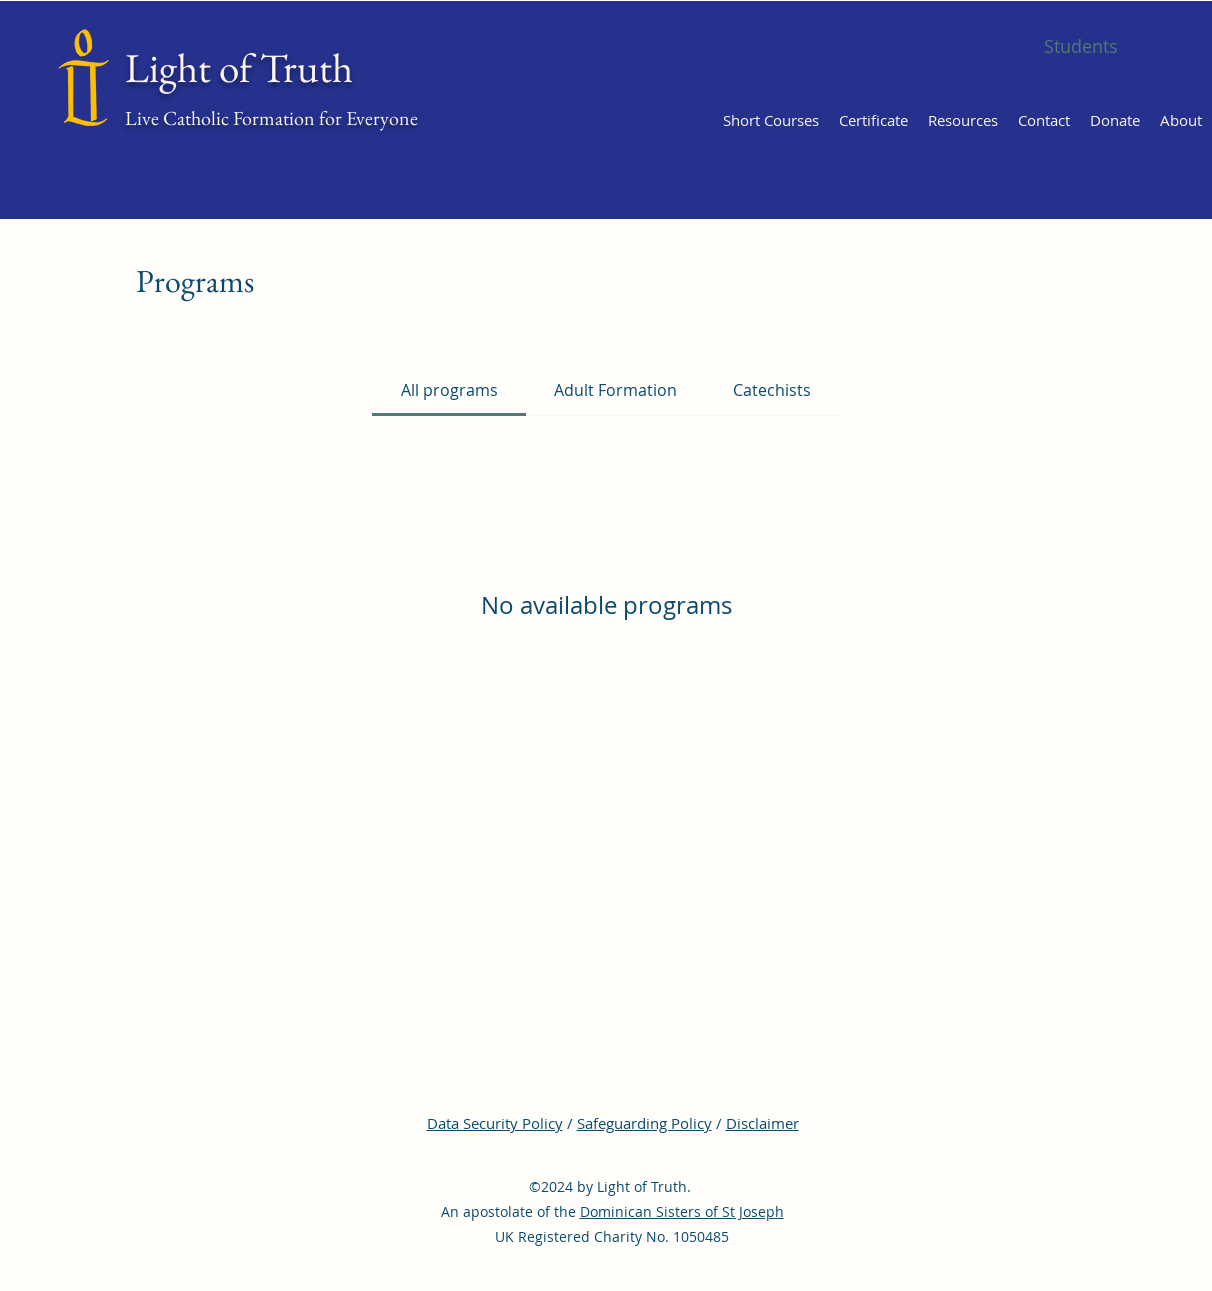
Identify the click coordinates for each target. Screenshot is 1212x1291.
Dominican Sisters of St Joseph (682, 1211)
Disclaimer (762, 1123)
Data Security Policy (495, 1123)
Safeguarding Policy (644, 1123)
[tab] (448, 390)
